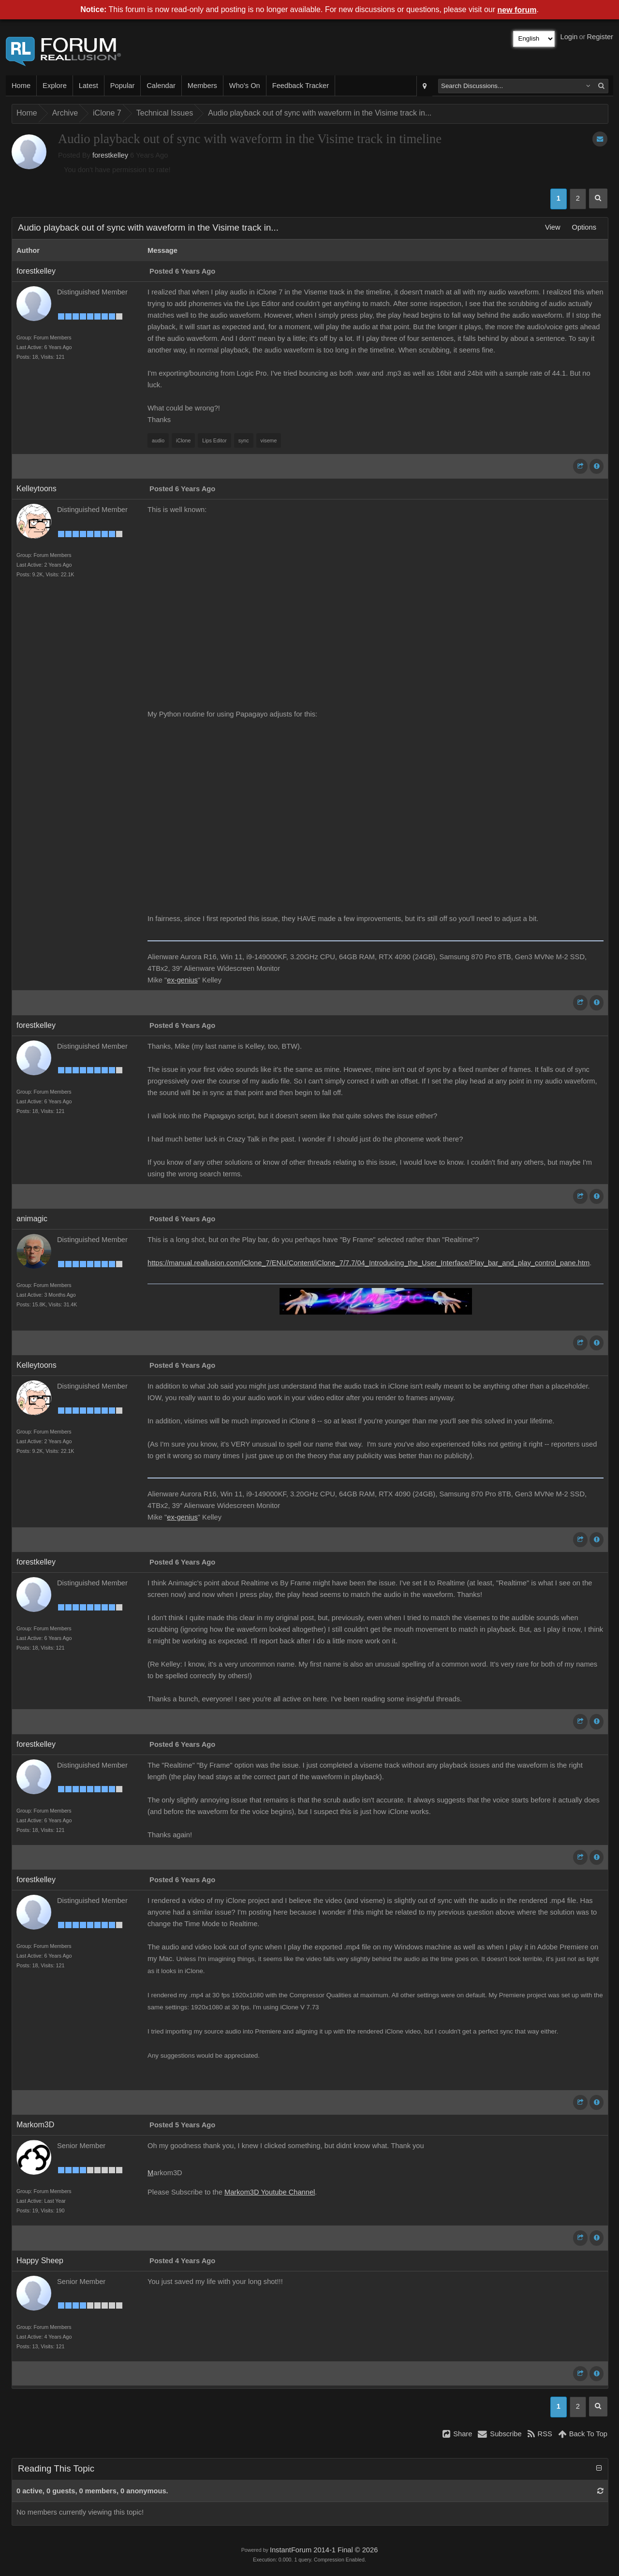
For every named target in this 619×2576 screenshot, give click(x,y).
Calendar (161, 85)
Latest (88, 85)
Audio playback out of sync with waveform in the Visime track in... (319, 113)
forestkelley (110, 155)
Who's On (244, 85)
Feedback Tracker (300, 85)
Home (21, 85)
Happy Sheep (39, 2260)
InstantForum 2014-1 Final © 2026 (324, 2550)
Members (202, 85)
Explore (55, 85)
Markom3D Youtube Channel (269, 2192)
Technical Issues (164, 113)
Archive (65, 113)
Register (600, 37)
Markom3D (35, 2125)
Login (569, 37)
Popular (122, 85)
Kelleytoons (36, 488)
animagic (31, 1219)
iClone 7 (107, 113)
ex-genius (182, 980)
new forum (517, 10)
